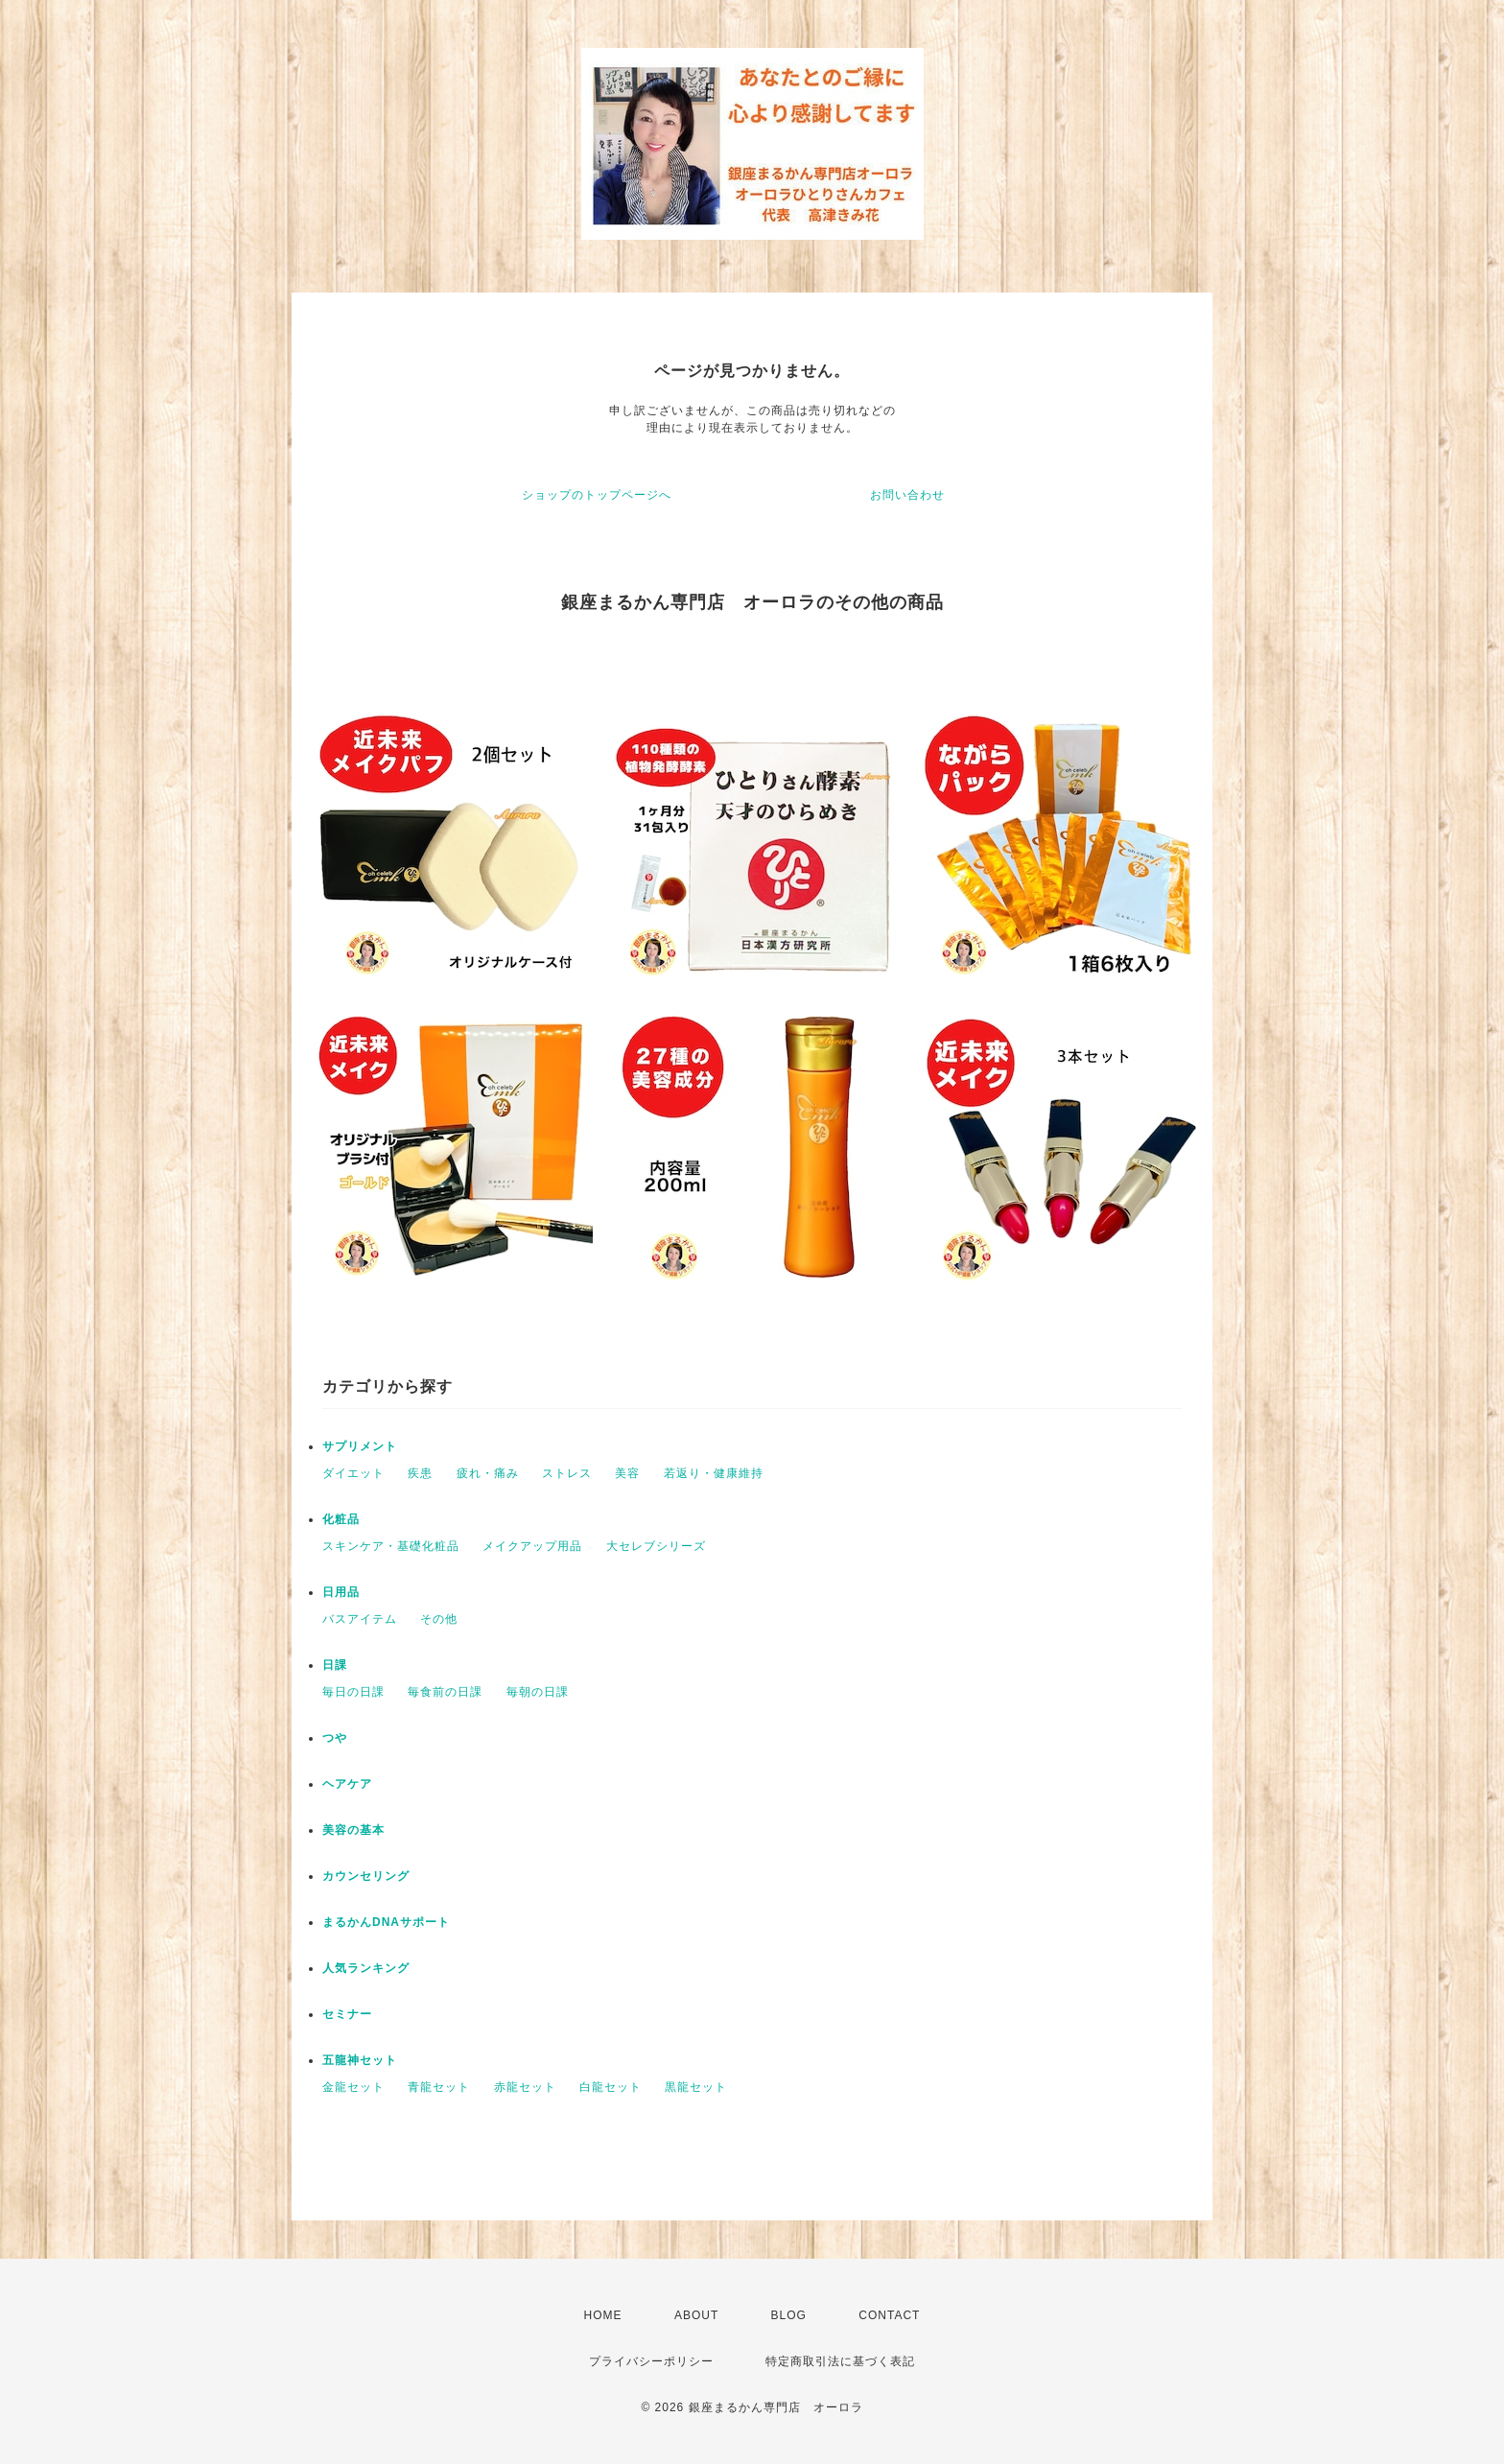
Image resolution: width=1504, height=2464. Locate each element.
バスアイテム (359, 1619)
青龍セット (439, 2087)
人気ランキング (366, 1968)
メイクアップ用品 (532, 1546)
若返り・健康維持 (714, 1473)
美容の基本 (353, 1830)
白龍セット (610, 2087)
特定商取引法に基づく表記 (840, 2361)
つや (334, 1738)
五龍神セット (359, 2060)
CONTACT (889, 2315)
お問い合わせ (907, 495)
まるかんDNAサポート (386, 1922)
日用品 (341, 1592)
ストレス (567, 1473)
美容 (627, 1473)
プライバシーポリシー (651, 2361)
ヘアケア (347, 1784)
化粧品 (341, 1519)
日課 (334, 1665)
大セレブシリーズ (656, 1546)
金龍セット (353, 2087)
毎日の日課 (353, 1692)
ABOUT (696, 2315)
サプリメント (359, 1446)
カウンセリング (366, 1876)
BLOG (789, 2315)
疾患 (420, 1473)
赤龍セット (525, 2087)
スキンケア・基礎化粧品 (390, 1546)
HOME (603, 2315)
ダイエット (353, 1473)
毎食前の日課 (445, 1692)
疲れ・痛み (488, 1473)
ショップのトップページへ (596, 495)
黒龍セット (696, 2087)
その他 (439, 1619)
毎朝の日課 (537, 1692)
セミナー (347, 2014)
